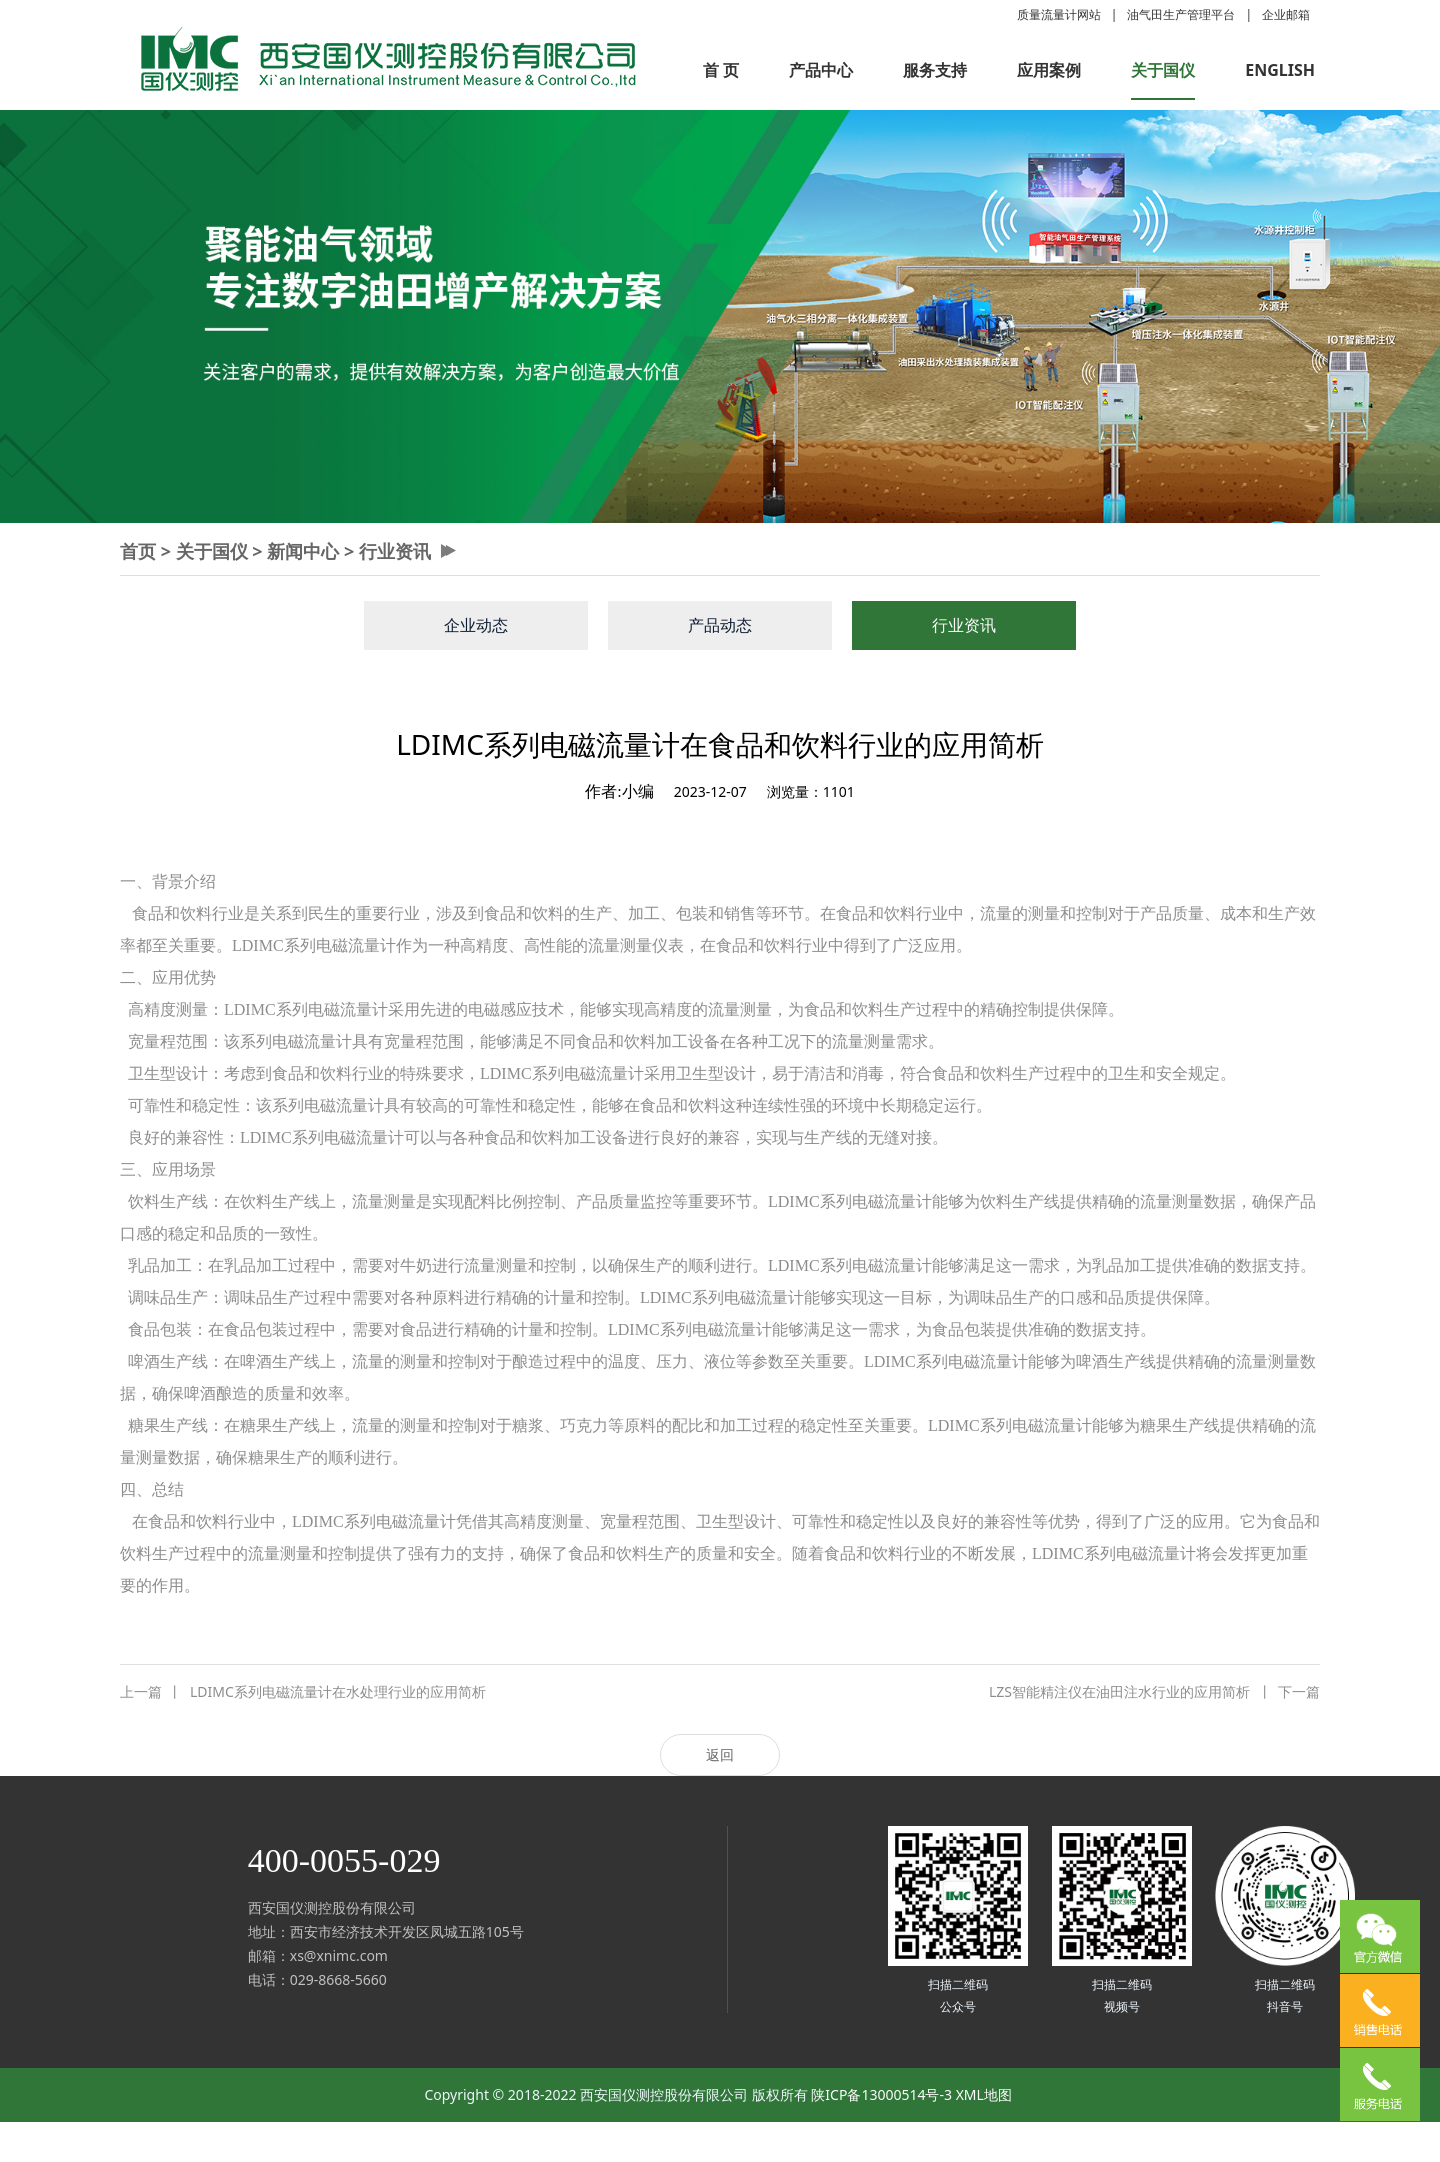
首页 (138, 551)
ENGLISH (1280, 70)
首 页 (721, 70)
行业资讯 (395, 551)
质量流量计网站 (1059, 14)
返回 (720, 1754)
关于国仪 (1163, 70)
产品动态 (720, 625)
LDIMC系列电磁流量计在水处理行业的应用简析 (303, 1692)
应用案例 (1049, 70)
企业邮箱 (1286, 14)
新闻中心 (303, 551)
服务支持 (935, 70)
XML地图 (984, 2094)
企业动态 (476, 625)
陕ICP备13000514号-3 (881, 2094)
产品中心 (821, 70)
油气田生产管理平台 (1181, 14)
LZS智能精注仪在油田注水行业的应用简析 (1154, 1692)
